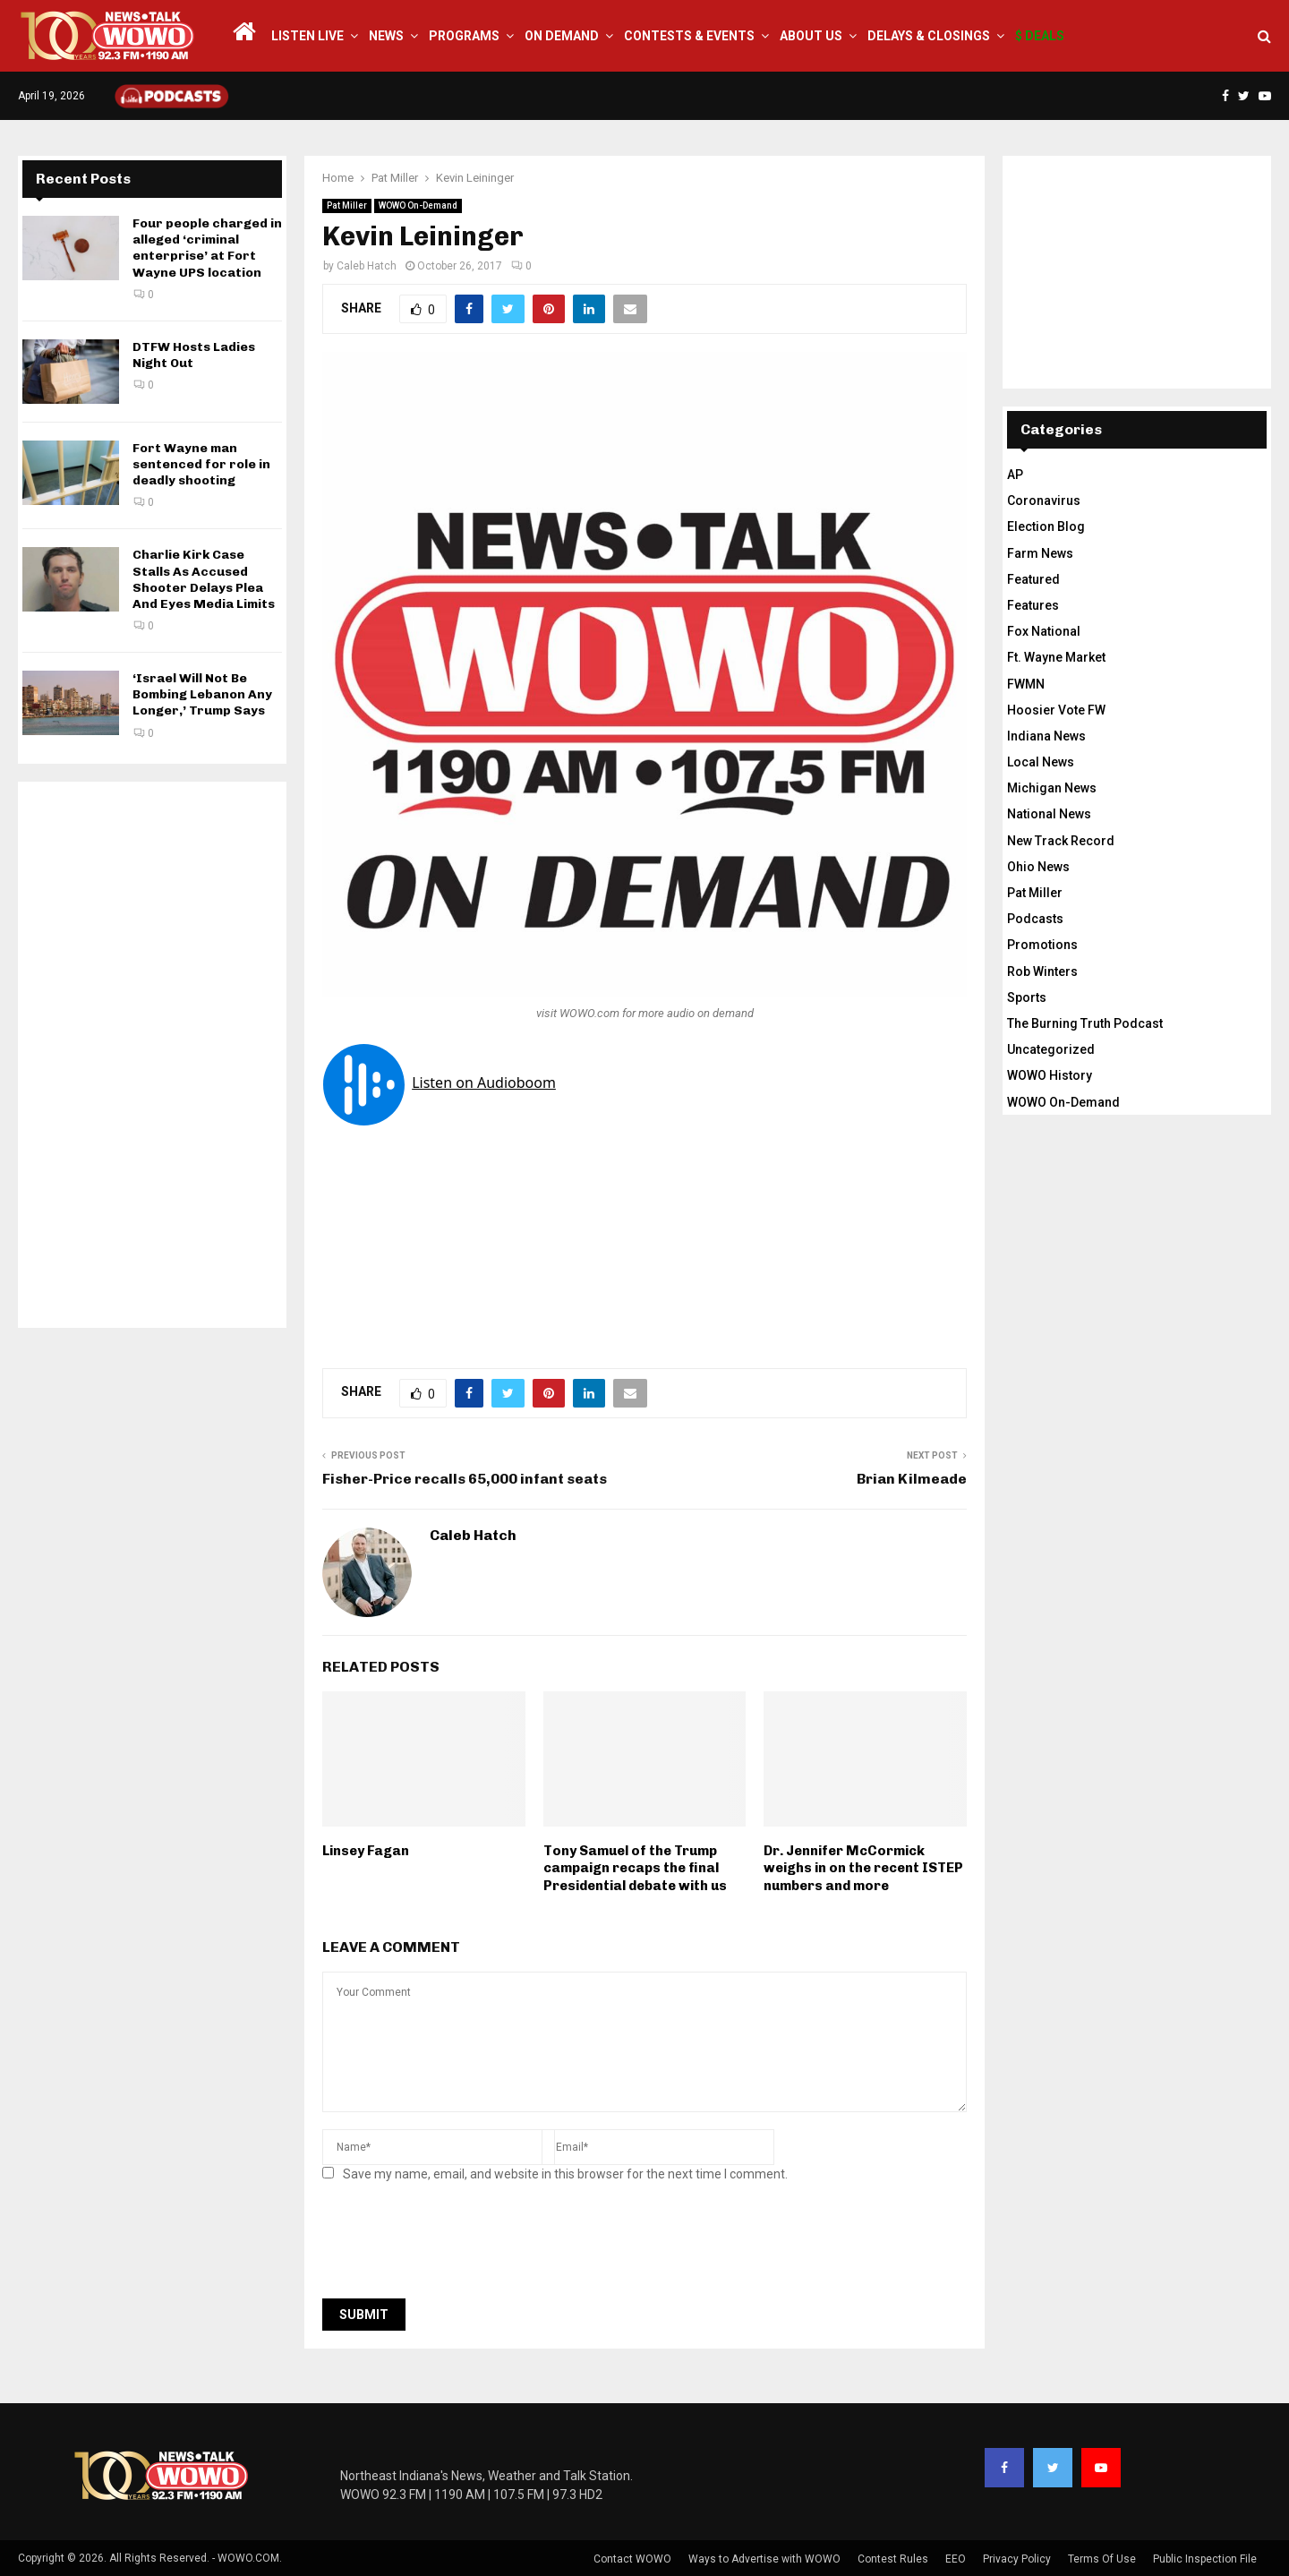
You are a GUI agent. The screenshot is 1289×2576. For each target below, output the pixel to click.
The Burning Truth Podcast (1085, 1023)
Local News (1040, 762)
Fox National (1043, 631)
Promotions (1042, 944)
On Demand (562, 36)
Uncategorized (1051, 1049)
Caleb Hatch (367, 266)
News (386, 36)
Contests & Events (689, 36)
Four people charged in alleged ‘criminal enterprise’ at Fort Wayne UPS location (207, 248)
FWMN (1026, 684)
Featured (1033, 579)
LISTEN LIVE (307, 36)
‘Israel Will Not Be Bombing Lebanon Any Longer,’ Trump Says (202, 694)
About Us (811, 36)
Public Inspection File (1205, 2559)
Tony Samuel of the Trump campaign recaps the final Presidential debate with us (635, 1868)
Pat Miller (347, 205)
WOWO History (1049, 1075)
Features (1033, 605)
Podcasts (1035, 918)
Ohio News (1038, 867)
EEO (955, 2559)
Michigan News (1052, 788)
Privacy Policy (1017, 2559)
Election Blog (1046, 526)
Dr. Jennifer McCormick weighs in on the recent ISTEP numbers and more (863, 1868)
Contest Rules (893, 2559)
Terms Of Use (1102, 2559)
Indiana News (1046, 736)
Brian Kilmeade (912, 1478)
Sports (1026, 997)
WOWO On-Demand (418, 205)
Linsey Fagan (365, 1851)
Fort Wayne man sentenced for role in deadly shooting (201, 464)
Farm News (1040, 553)
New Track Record (1060, 841)
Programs (464, 36)
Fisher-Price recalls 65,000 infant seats (464, 1478)
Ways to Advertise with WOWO (764, 2559)
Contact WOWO (632, 2559)
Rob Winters (1042, 971)
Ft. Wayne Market (1056, 657)
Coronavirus (1043, 500)
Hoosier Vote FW (1056, 710)
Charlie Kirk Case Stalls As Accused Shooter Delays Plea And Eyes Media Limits (203, 579)
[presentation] (458, 2246)
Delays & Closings (928, 36)
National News (1049, 814)
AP (1015, 474)
